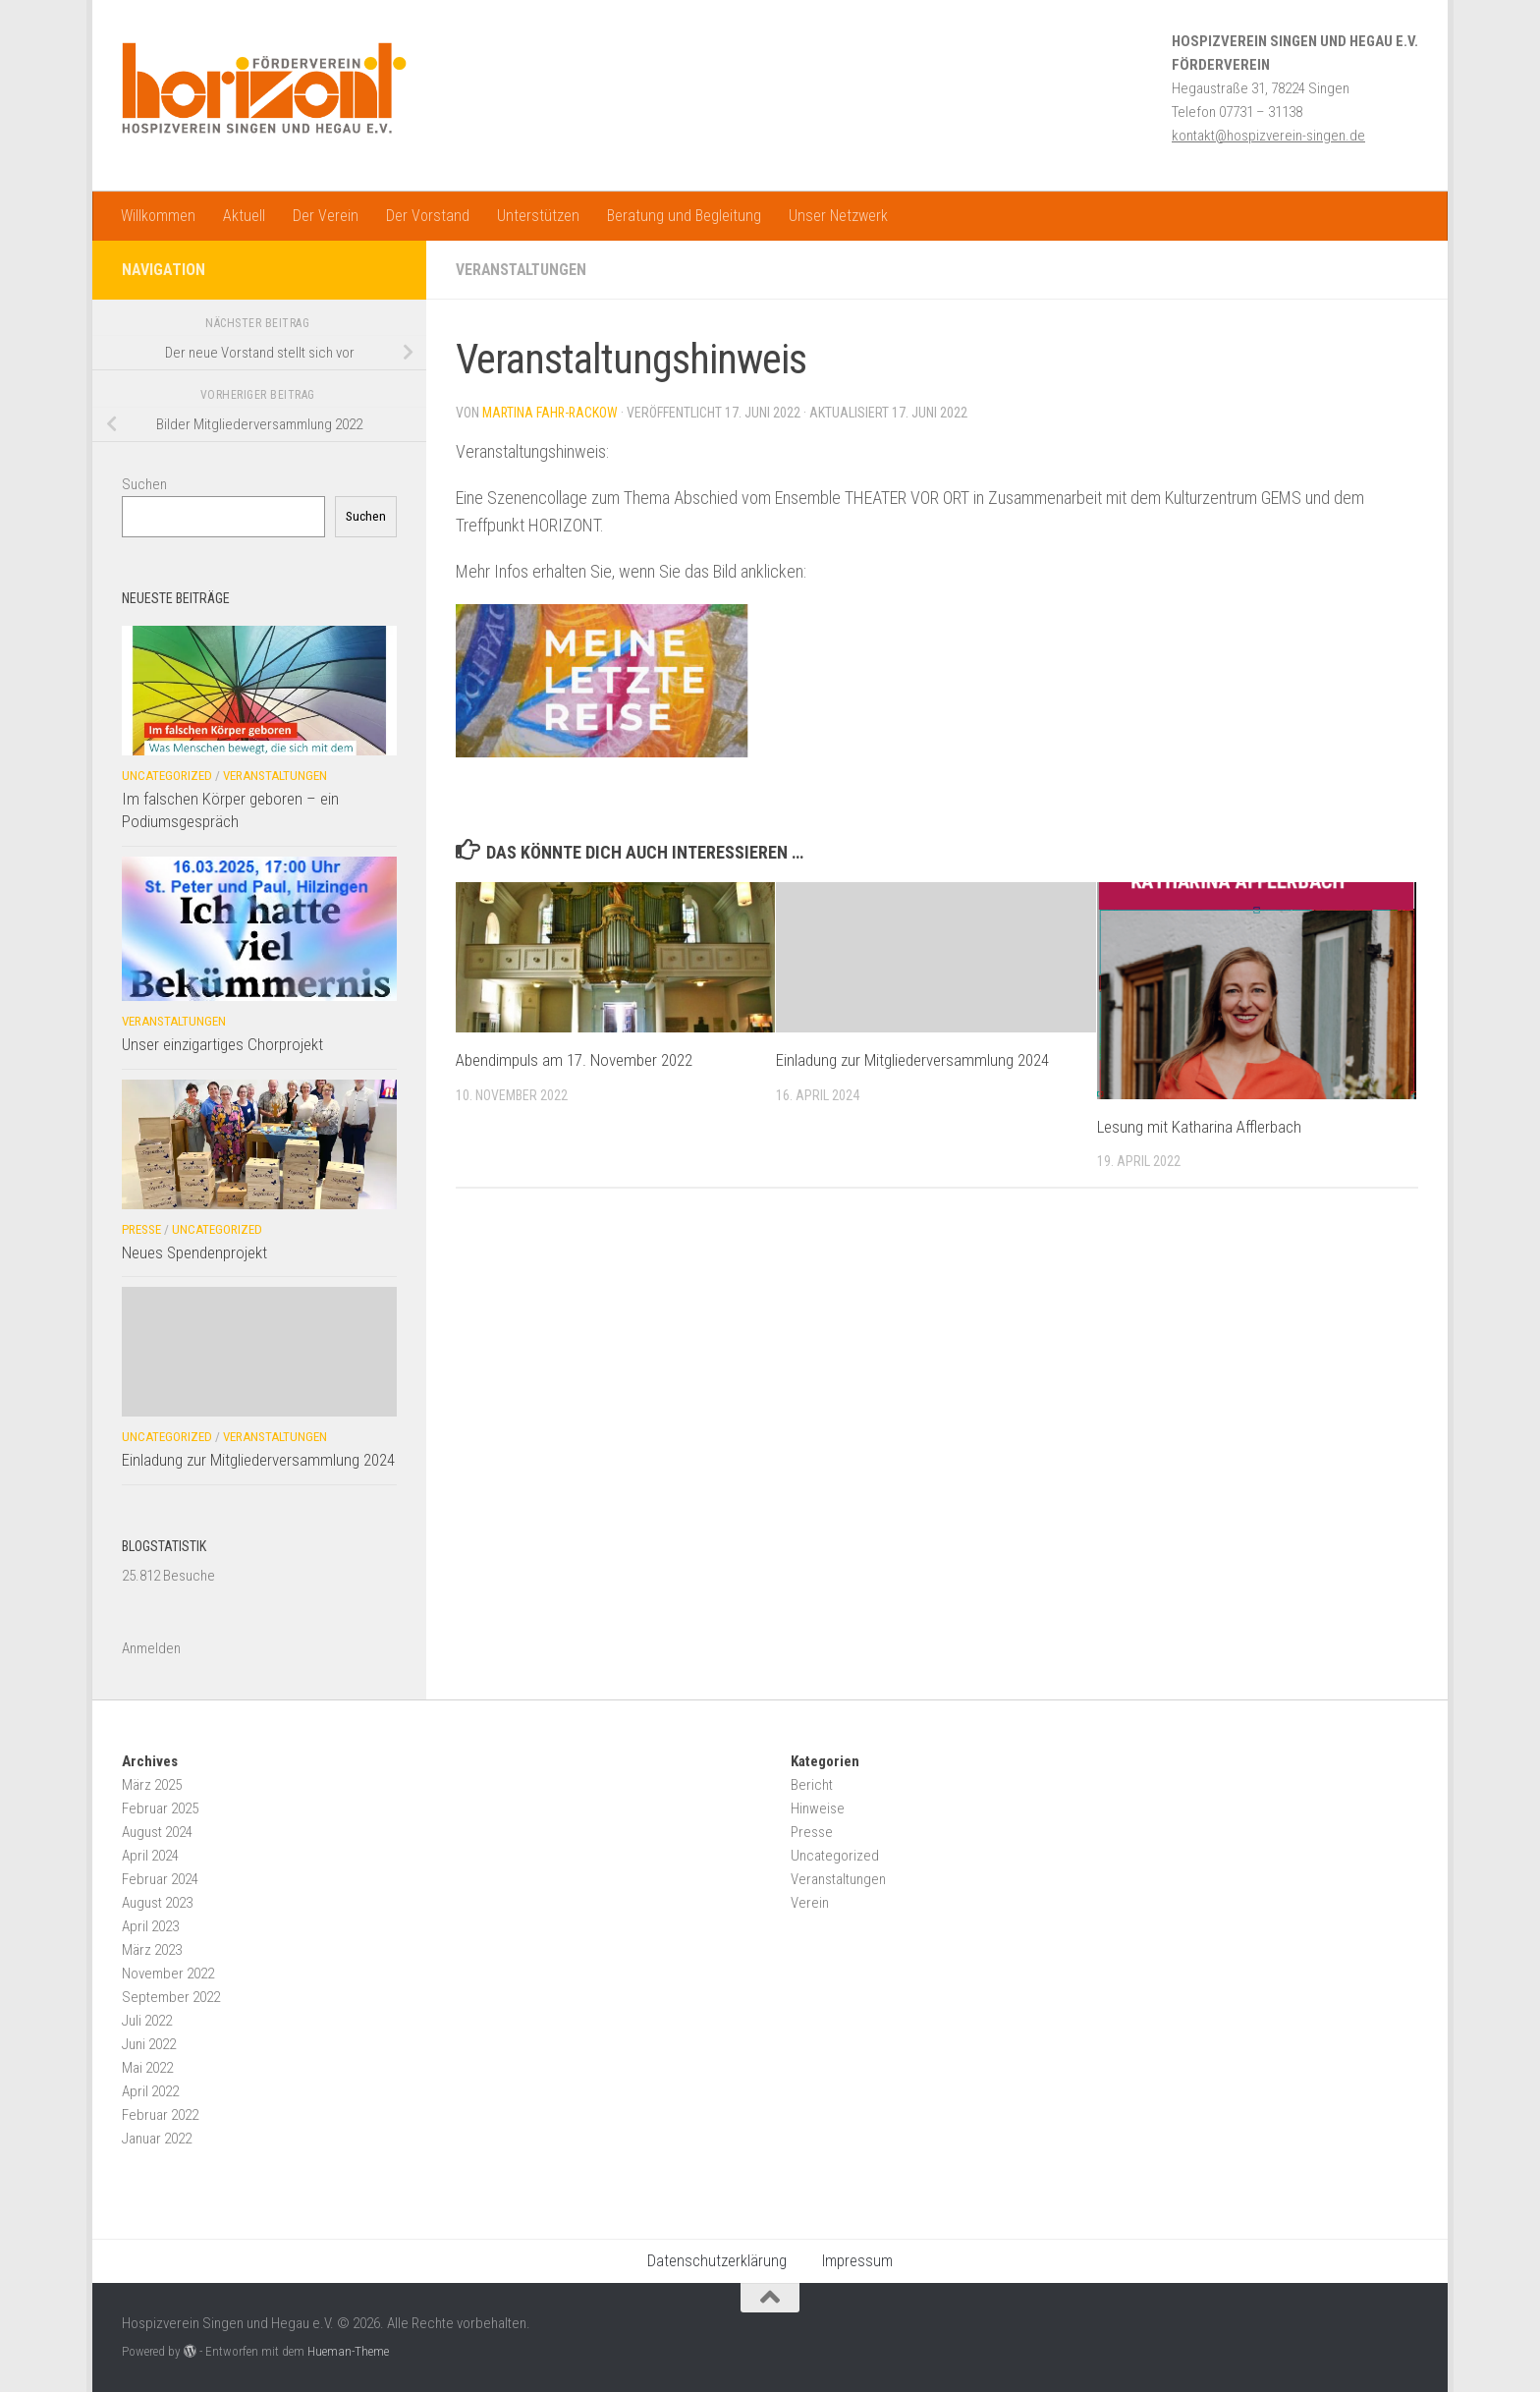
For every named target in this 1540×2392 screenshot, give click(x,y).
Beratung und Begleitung (684, 215)
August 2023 (157, 1903)
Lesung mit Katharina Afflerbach (1199, 1127)
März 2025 (152, 1785)
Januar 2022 (157, 2138)
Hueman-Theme (348, 2351)
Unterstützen (538, 215)
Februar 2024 (160, 1879)
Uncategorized (167, 775)
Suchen (144, 484)
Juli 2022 (147, 2021)
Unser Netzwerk (838, 215)
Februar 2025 (160, 1808)
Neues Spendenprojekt (194, 1252)
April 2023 (150, 1926)
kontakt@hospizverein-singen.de (1268, 135)
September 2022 (171, 1997)
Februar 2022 (160, 2115)
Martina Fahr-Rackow (551, 412)
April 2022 (150, 2091)
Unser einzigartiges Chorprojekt (222, 1044)
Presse (141, 1229)
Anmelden (151, 1648)
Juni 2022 (149, 2044)
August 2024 (157, 1832)
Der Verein (325, 215)
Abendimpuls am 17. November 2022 (574, 1060)
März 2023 (152, 1950)
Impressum (857, 2261)
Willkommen (158, 215)
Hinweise (818, 1808)
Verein (810, 1903)
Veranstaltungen (523, 269)
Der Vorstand (427, 215)
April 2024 (150, 1855)
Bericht (812, 1785)
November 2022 (168, 1973)
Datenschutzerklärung (717, 2261)
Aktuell (244, 215)
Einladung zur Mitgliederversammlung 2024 (912, 1060)
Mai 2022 (147, 2068)
